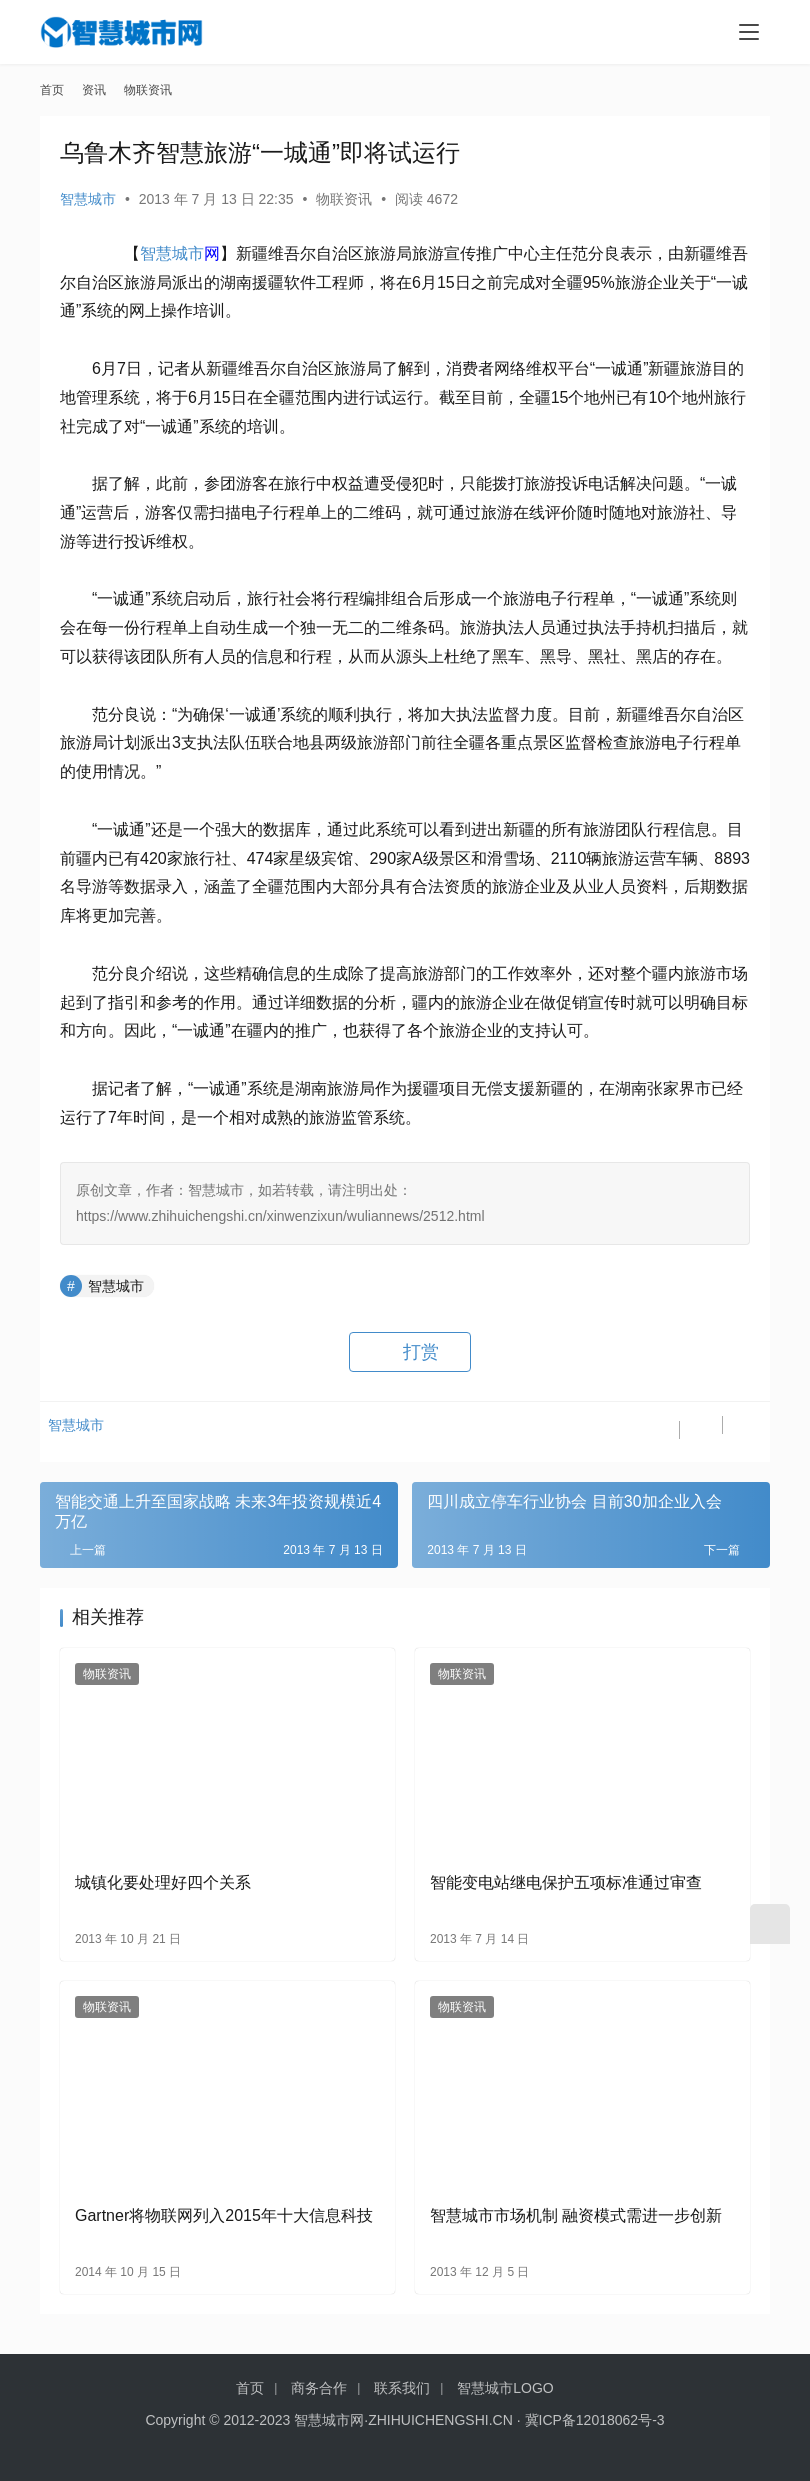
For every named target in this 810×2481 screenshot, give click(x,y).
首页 (52, 90)
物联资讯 (344, 199)
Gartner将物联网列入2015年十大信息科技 (224, 2215)
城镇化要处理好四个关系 (163, 1882)
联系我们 (402, 2388)
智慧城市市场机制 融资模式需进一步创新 (576, 2215)
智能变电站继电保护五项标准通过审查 (566, 1882)
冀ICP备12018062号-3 (595, 2420)
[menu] (749, 32)
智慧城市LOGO (505, 2388)
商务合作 (319, 2388)
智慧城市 (88, 199)
